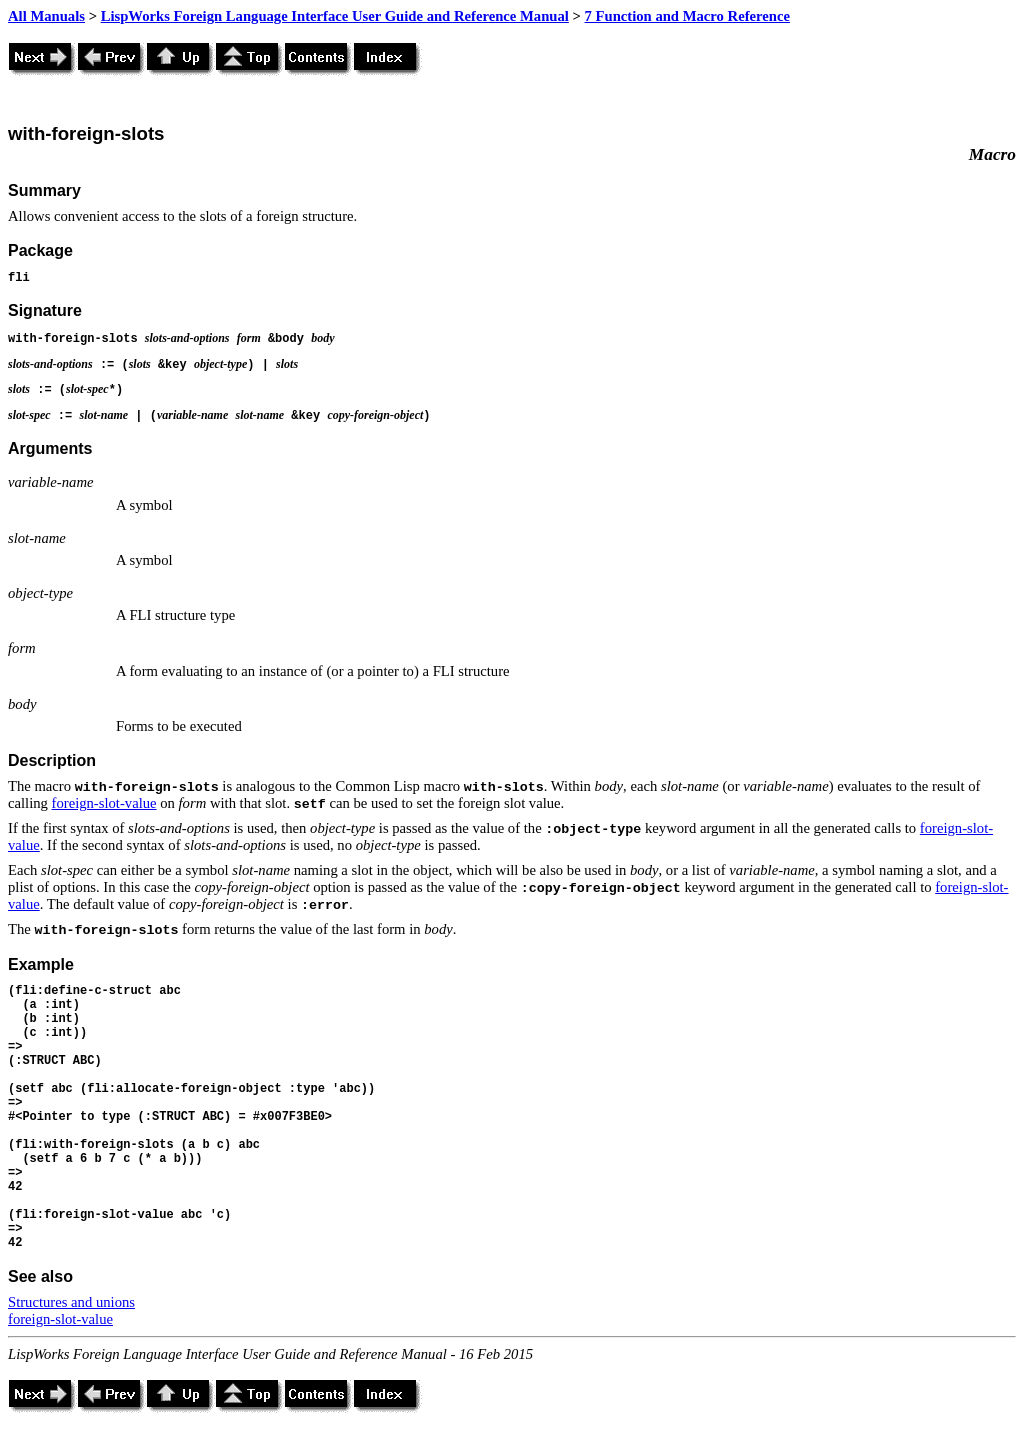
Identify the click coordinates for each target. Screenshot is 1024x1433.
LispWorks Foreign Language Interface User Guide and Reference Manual (335, 16)
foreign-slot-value (104, 803)
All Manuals (46, 16)
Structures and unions (71, 1302)
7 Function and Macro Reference (687, 16)
